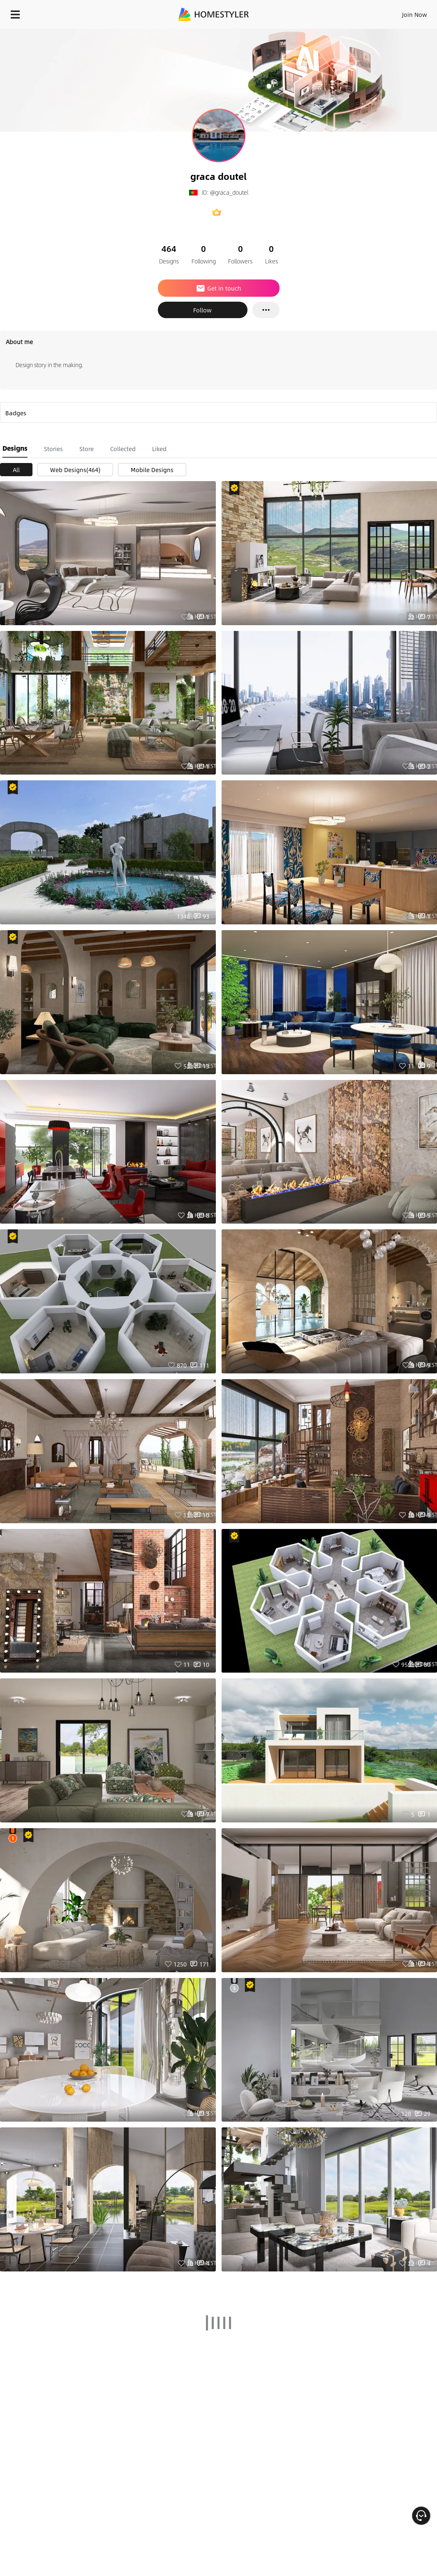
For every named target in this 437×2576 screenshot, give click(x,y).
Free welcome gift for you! (316, 33)
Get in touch (218, 288)
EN (387, 12)
